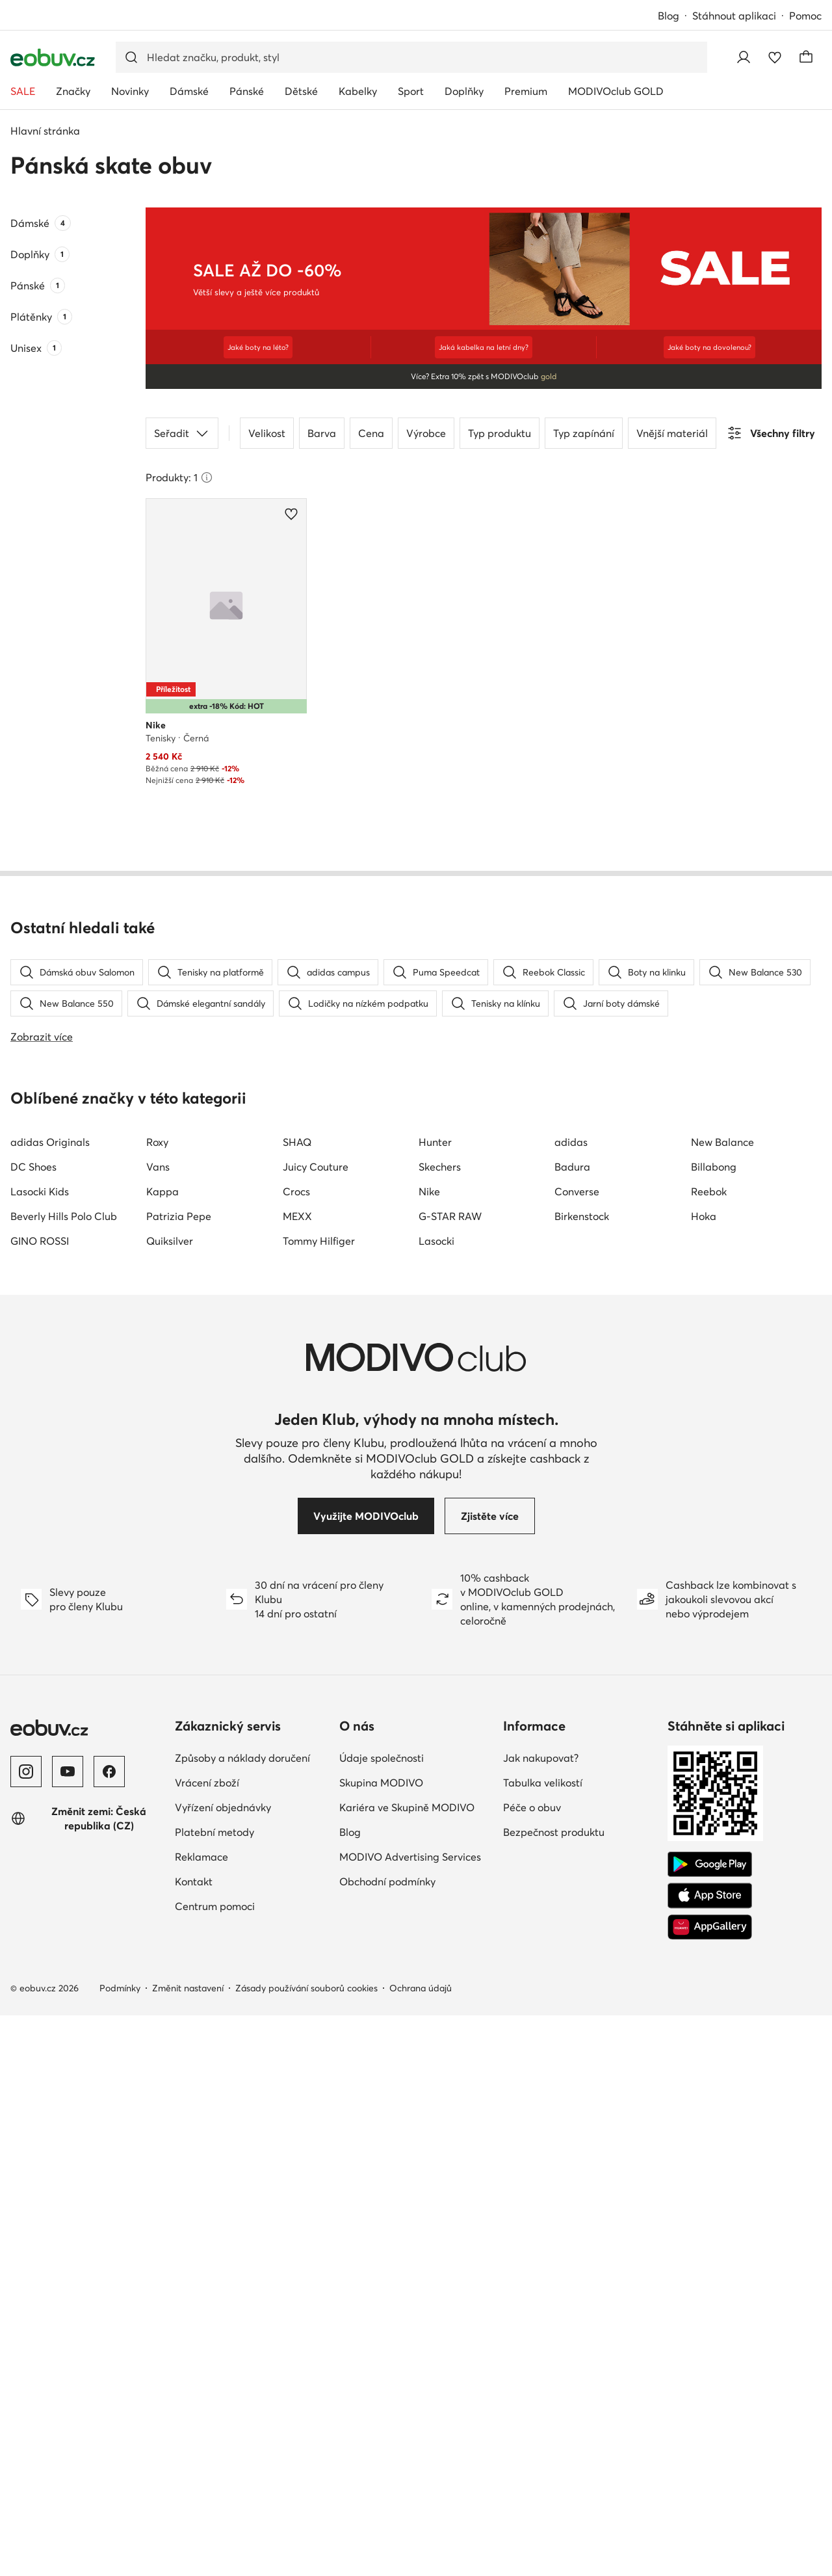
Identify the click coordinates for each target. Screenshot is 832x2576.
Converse (576, 1752)
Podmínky (119, 2549)
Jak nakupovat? (540, 2318)
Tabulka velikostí (542, 2343)
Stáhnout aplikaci (734, 15)
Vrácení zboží (207, 2343)
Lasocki (436, 1801)
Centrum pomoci (215, 2466)
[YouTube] (67, 2332)
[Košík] (806, 57)
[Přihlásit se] (743, 57)
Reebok (709, 1752)
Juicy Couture (315, 1727)
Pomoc (805, 15)
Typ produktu (499, 429)
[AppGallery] (710, 2488)
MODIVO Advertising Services (410, 2417)
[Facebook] (109, 2332)
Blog (668, 15)
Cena (371, 429)
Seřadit (182, 429)
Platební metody (214, 2392)
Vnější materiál (672, 429)
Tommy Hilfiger (319, 1801)
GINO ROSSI (39, 1801)
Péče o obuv (532, 2367)
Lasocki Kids (39, 1752)
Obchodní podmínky (387, 2442)
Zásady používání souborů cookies (306, 2549)
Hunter (435, 1702)
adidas (571, 1702)
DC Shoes (33, 1727)
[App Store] (710, 2456)
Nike (429, 1752)
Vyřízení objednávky (223, 2367)
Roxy (157, 1702)
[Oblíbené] (774, 57)
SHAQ (297, 1702)
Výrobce (426, 429)
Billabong (713, 1727)
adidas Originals (50, 1702)
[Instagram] (26, 2332)
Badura (572, 1727)
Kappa (162, 1752)
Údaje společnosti (381, 2318)
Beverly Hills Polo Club (63, 1776)
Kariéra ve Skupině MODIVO (406, 2367)
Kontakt (194, 2442)
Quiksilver (169, 1801)
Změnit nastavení (188, 2549)
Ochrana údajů (420, 2549)
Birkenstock (581, 1776)
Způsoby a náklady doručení (242, 2318)
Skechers (440, 1727)
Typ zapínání (583, 429)
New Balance (722, 1702)
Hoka (703, 1776)
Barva (321, 429)
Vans (158, 1727)
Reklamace (201, 2417)
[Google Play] (710, 2425)
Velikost (266, 429)
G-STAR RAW (450, 1776)
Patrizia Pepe (178, 1776)
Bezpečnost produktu (553, 2392)
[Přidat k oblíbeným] (291, 509)
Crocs (296, 1752)
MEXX (297, 1776)
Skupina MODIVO (381, 2343)
